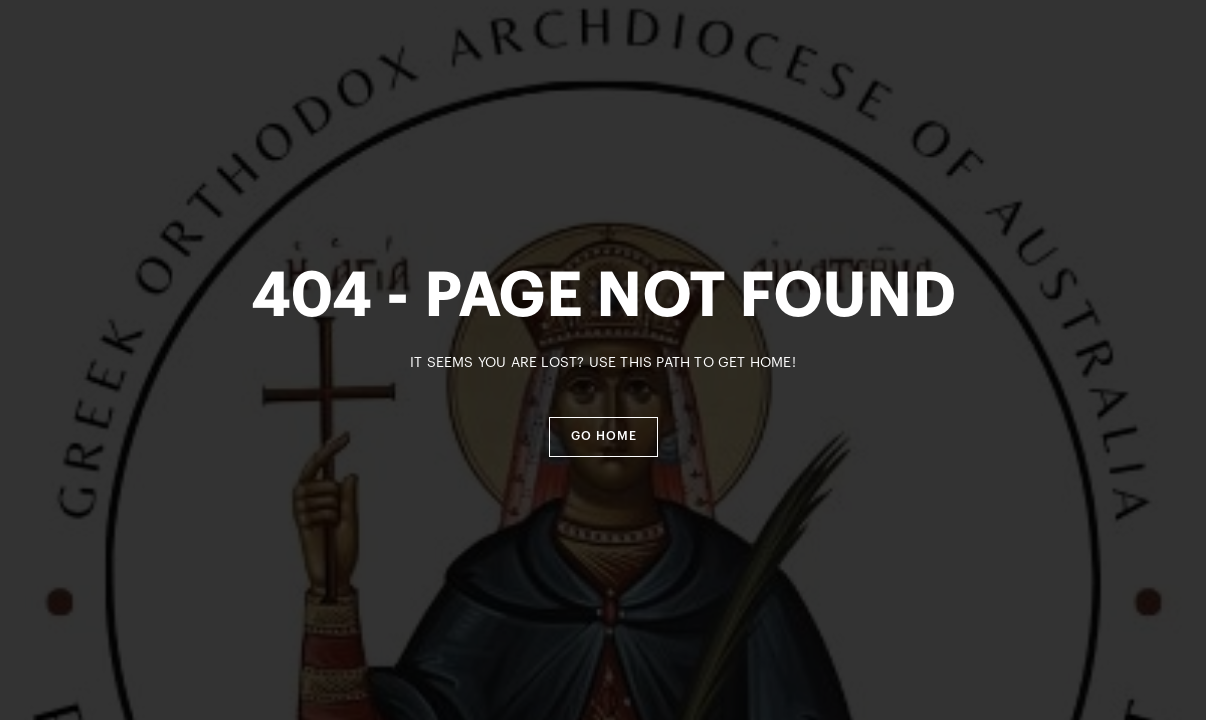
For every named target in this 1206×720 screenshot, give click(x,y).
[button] (603, 437)
